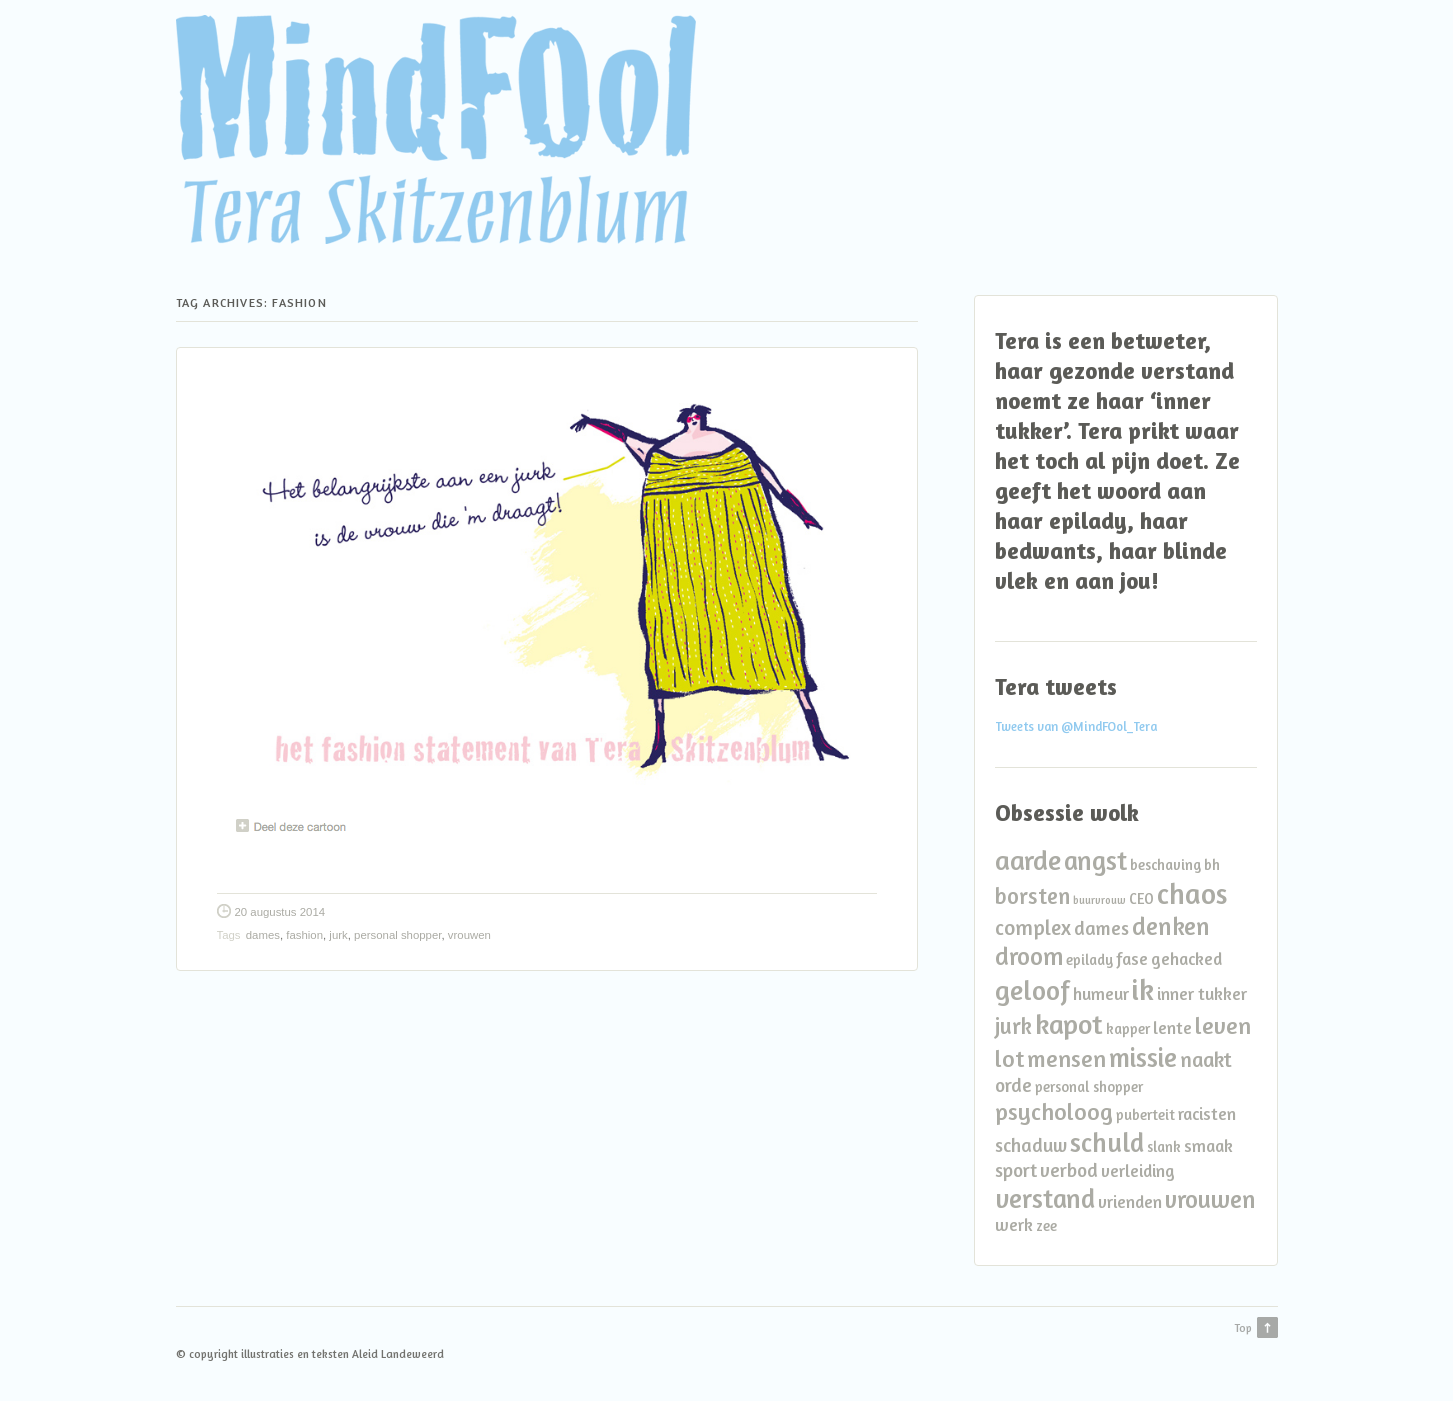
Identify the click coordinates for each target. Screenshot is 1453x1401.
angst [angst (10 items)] (1095, 860)
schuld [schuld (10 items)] (1107, 1142)
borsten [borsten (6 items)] (1032, 895)
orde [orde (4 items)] (1013, 1085)
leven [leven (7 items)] (1223, 1025)
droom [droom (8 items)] (1029, 956)
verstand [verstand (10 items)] (1045, 1198)
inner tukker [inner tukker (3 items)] (1202, 993)
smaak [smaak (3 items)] (1208, 1145)
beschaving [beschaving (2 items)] (1165, 864)
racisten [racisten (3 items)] (1207, 1113)
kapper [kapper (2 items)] (1128, 1028)
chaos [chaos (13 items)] (1192, 893)
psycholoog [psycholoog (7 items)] (1054, 1111)
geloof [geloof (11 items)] (1032, 989)
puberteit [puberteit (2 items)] (1145, 1114)
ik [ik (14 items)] (1143, 989)
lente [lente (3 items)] (1172, 1027)
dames (263, 935)
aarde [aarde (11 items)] (1028, 859)
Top (1243, 1328)
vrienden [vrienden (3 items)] (1130, 1201)
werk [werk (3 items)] (1014, 1224)
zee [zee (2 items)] (1046, 1225)
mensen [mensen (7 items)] (1066, 1058)
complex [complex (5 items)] (1033, 927)
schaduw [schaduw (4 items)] (1031, 1145)
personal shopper (397, 935)
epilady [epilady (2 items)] (1089, 959)
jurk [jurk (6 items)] (1013, 1025)
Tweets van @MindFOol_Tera (1076, 726)
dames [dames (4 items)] (1101, 928)
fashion (304, 935)
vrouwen (469, 935)
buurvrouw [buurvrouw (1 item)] (1099, 900)
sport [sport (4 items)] (1016, 1170)
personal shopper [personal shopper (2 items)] (1089, 1086)
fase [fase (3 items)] (1132, 958)
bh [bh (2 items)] (1212, 864)
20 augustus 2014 (280, 912)
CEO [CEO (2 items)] (1141, 898)
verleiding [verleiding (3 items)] (1138, 1170)
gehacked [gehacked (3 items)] (1186, 958)
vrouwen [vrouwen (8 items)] (1210, 1199)
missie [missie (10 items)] (1143, 1057)
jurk (338, 935)
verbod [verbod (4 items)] (1069, 1170)
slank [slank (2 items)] (1164, 1146)
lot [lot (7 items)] (1009, 1058)
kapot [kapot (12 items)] (1069, 1024)
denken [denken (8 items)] (1171, 926)
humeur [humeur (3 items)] (1101, 993)
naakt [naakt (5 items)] (1206, 1059)
